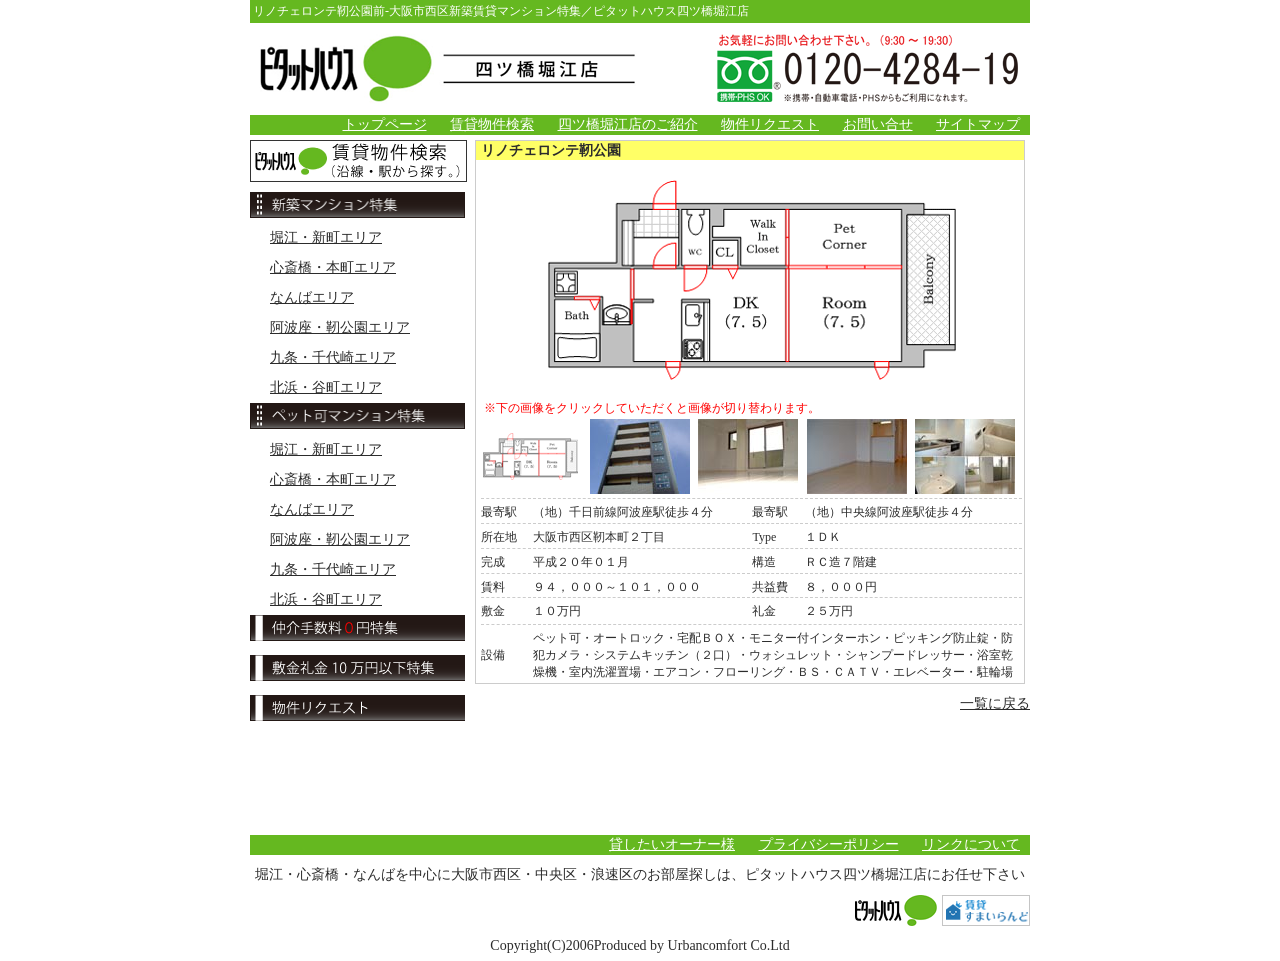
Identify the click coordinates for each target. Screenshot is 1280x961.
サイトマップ (978, 124)
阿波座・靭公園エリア (340, 327)
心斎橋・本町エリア (333, 267)
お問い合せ (878, 124)
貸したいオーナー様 (672, 844)
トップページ (385, 124)
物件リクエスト (770, 124)
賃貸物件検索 (492, 124)
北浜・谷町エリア (326, 387)
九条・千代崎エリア (333, 357)
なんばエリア (312, 297)
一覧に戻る (995, 703)
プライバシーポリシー (829, 844)
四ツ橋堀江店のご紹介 (628, 124)
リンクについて (971, 844)
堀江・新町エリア (326, 237)
